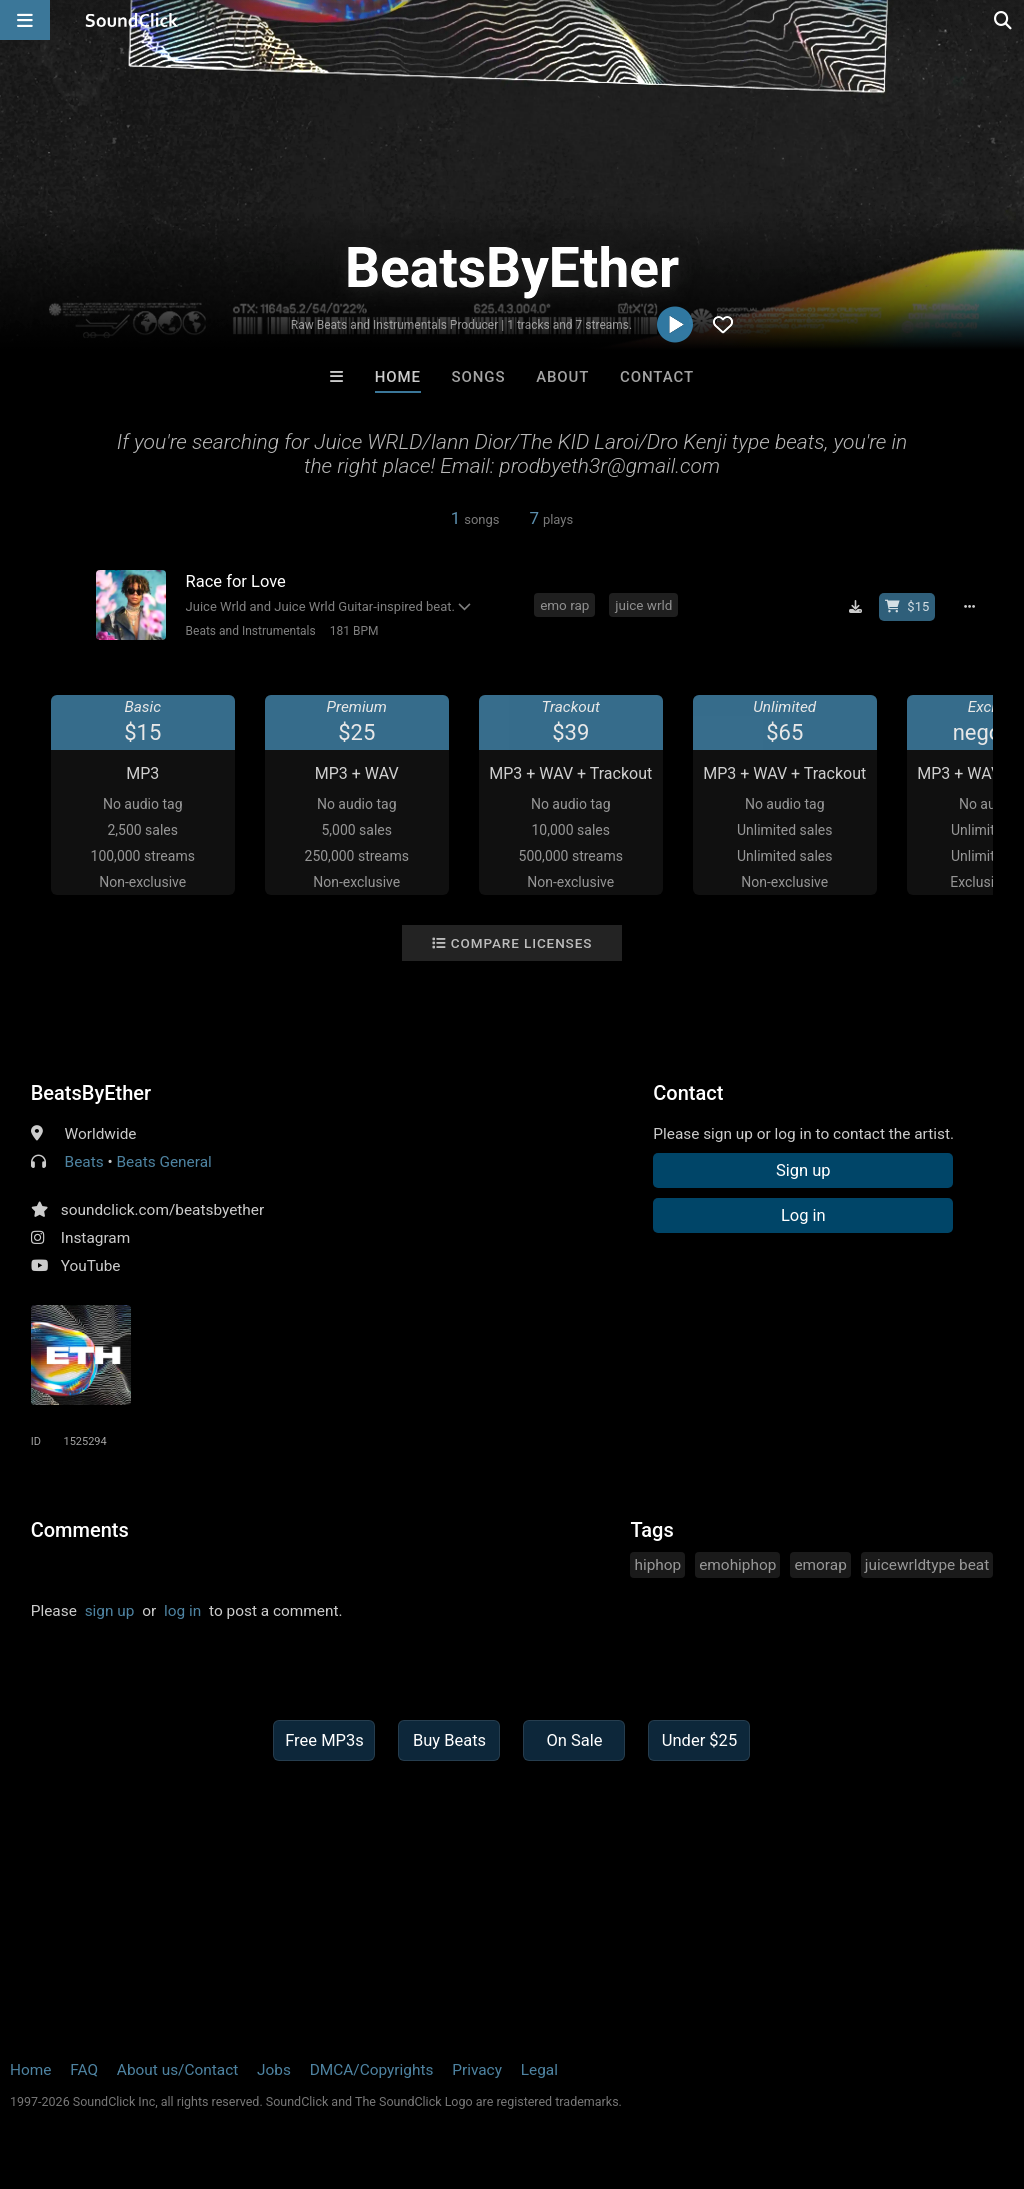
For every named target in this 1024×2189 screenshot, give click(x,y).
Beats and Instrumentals (251, 631)
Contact (657, 377)
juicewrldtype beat (927, 1565)
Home (398, 377)
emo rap (564, 605)
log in (182, 1611)
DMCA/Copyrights (372, 2070)
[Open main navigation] (25, 20)
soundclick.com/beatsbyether (162, 1210)
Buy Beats (449, 1740)
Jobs (274, 2070)
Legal (539, 2070)
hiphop (657, 1565)
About (562, 377)
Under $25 (699, 1740)
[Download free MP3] (855, 607)
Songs (479, 377)
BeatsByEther (91, 1093)
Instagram (95, 1238)
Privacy (477, 2070)
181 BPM (354, 631)
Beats (84, 1162)
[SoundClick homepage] (132, 20)
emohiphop (737, 1565)
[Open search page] (1004, 20)
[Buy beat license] (907, 607)
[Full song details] (969, 607)
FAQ (84, 2070)
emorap (820, 1565)
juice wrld (643, 605)
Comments (80, 1530)
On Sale (574, 1740)
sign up (110, 1611)
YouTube (91, 1266)
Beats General (164, 1162)
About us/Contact (177, 2070)
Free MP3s (324, 1740)
